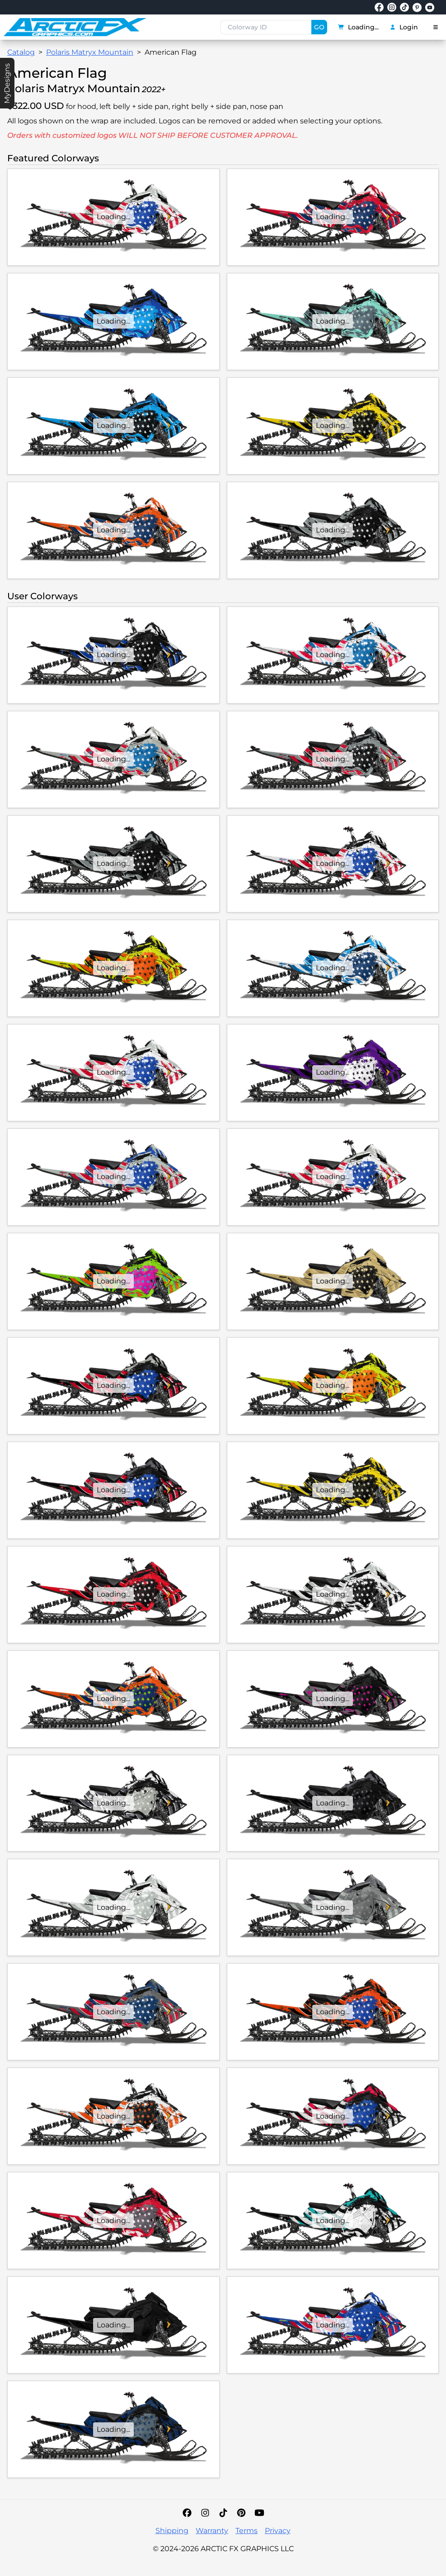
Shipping (171, 2530)
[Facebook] (187, 2512)
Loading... (358, 27)
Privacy (278, 2530)
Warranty (212, 2530)
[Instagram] (205, 2512)
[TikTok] (223, 2512)
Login (404, 27)
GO (319, 27)
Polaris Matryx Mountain (89, 52)
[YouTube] (259, 2512)
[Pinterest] (241, 2512)
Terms (246, 2530)
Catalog (21, 52)
